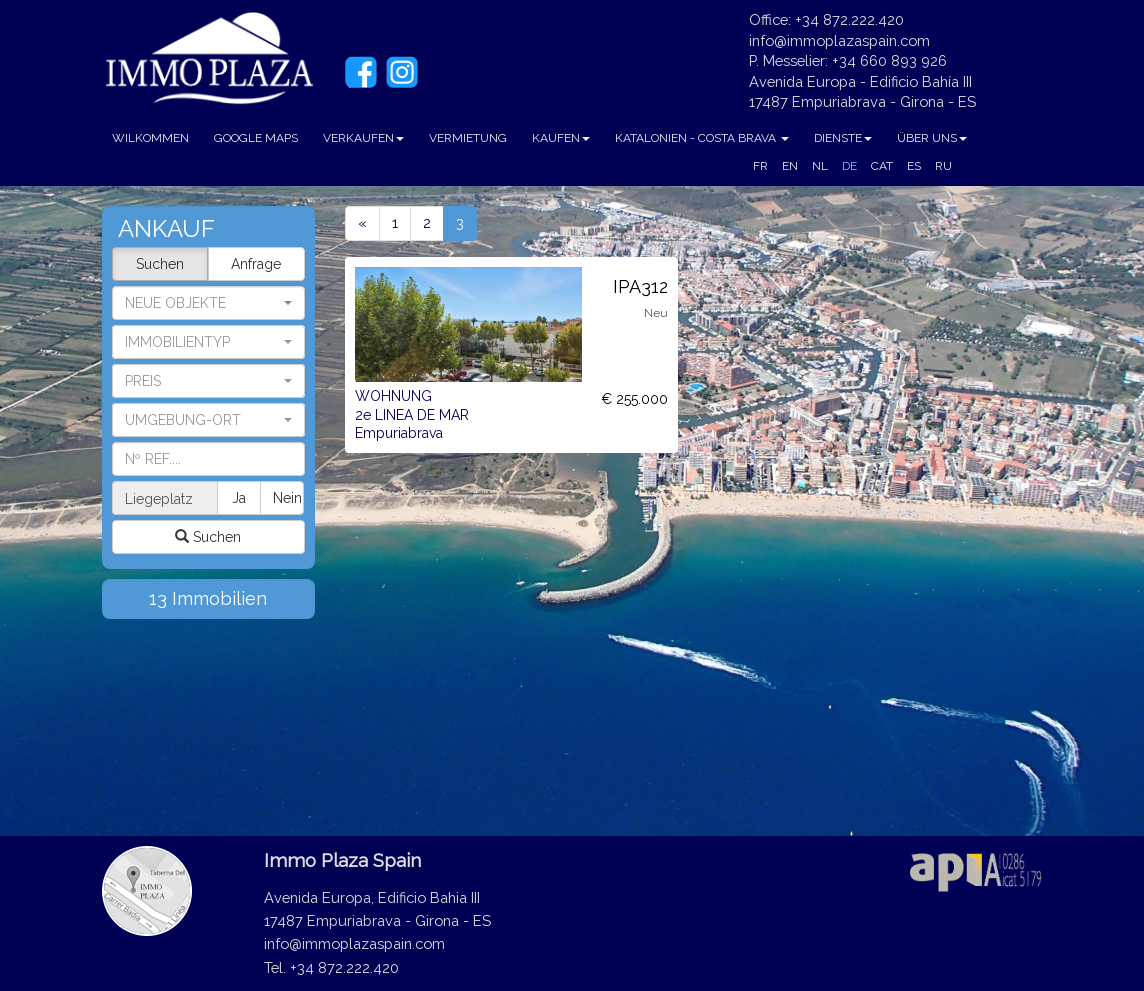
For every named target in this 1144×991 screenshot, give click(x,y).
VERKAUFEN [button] (363, 138)
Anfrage (256, 264)
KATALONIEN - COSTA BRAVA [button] (702, 138)
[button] (208, 342)
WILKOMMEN (150, 138)
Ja (239, 498)
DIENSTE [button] (843, 138)
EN (790, 166)
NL (820, 166)
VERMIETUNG (468, 138)
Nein (287, 498)
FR (760, 166)
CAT (882, 166)
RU (943, 166)
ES (914, 166)
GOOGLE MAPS (256, 138)
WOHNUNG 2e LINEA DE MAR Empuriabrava (412, 414)
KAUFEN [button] (561, 138)
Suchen (160, 264)
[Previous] (362, 223)
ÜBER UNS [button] (932, 138)
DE (849, 166)
